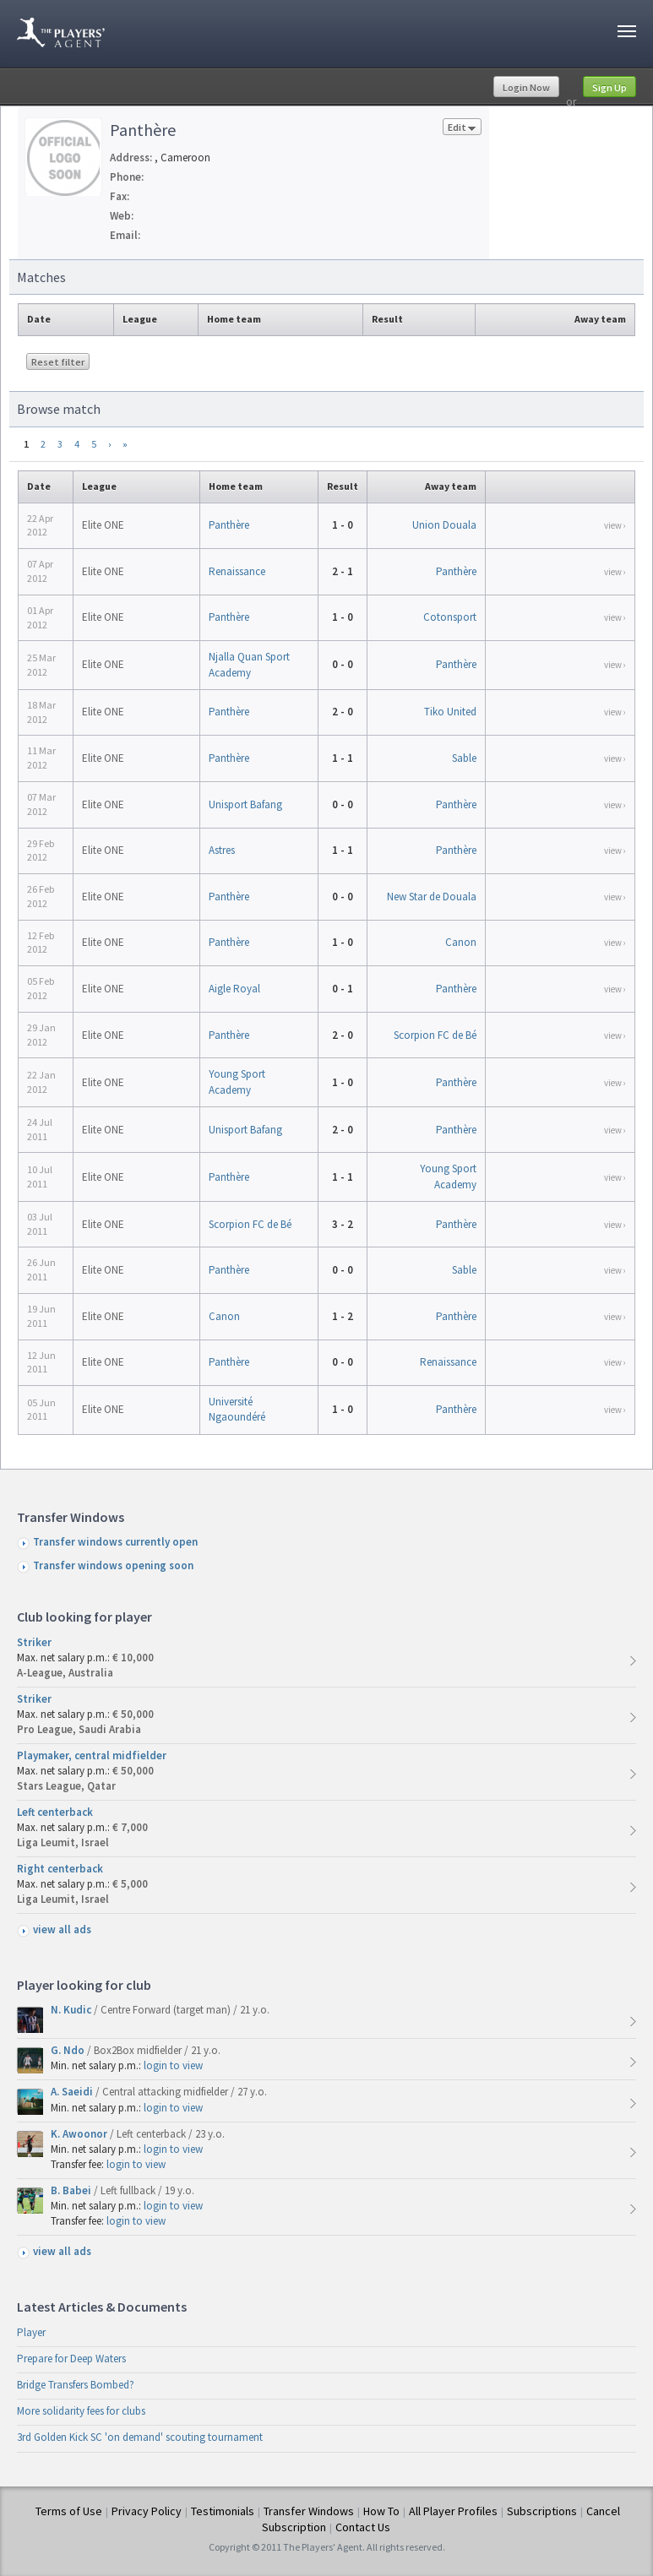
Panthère (229, 525)
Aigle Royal (234, 988)
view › (615, 525)
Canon (460, 942)
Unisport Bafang (245, 804)
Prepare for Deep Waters (71, 2358)
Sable (464, 758)
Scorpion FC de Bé (435, 1035)
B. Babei (72, 2190)
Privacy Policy (147, 2511)
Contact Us (362, 2527)
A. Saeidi (73, 2091)
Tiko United (450, 711)
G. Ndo (69, 2050)
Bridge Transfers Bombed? (75, 2385)
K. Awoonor (80, 2134)
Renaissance (237, 571)
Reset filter (57, 362)
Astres (222, 850)
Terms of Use (68, 2511)
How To (381, 2511)
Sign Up (609, 87)
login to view (173, 2065)
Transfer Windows (309, 2511)
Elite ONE (103, 525)
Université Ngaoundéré (237, 1409)
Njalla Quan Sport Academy (249, 664)
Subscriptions (542, 2511)
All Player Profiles (453, 2511)
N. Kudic (72, 2010)
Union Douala (444, 525)
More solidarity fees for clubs (81, 2411)
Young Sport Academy (237, 1081)
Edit (462, 128)
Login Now (526, 87)
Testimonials (222, 2511)
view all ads (62, 1929)
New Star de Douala (431, 896)
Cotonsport (449, 617)
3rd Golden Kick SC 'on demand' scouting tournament (140, 2437)
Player (31, 2332)
